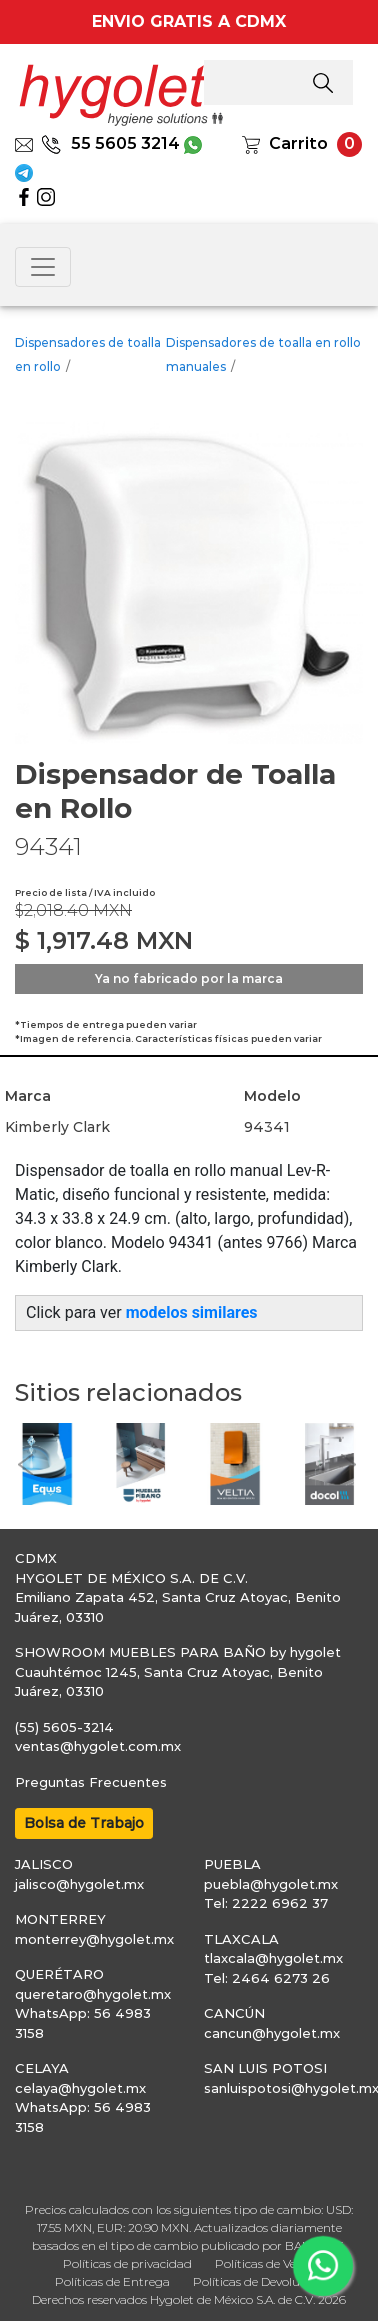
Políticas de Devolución (258, 2281)
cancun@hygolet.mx (272, 2033)
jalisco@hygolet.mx (79, 1884)
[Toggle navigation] (43, 267)
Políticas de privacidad (127, 2263)
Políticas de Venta (265, 2263)
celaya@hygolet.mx (80, 2088)
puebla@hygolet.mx (271, 1884)
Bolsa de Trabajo (84, 1823)
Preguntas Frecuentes (91, 1782)
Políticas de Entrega (112, 2281)
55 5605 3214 (110, 143)
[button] (25, 1464)
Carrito (298, 143)
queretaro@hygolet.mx (93, 1994)
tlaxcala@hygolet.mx (273, 1958)
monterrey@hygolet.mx (94, 1939)
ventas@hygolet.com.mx (98, 1746)
